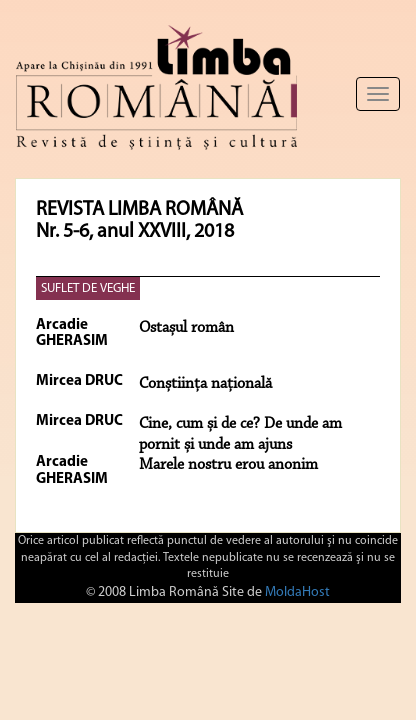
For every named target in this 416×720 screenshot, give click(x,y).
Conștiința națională (205, 384)
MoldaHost (297, 592)
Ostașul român (186, 328)
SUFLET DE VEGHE (88, 288)
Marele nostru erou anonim (228, 465)
